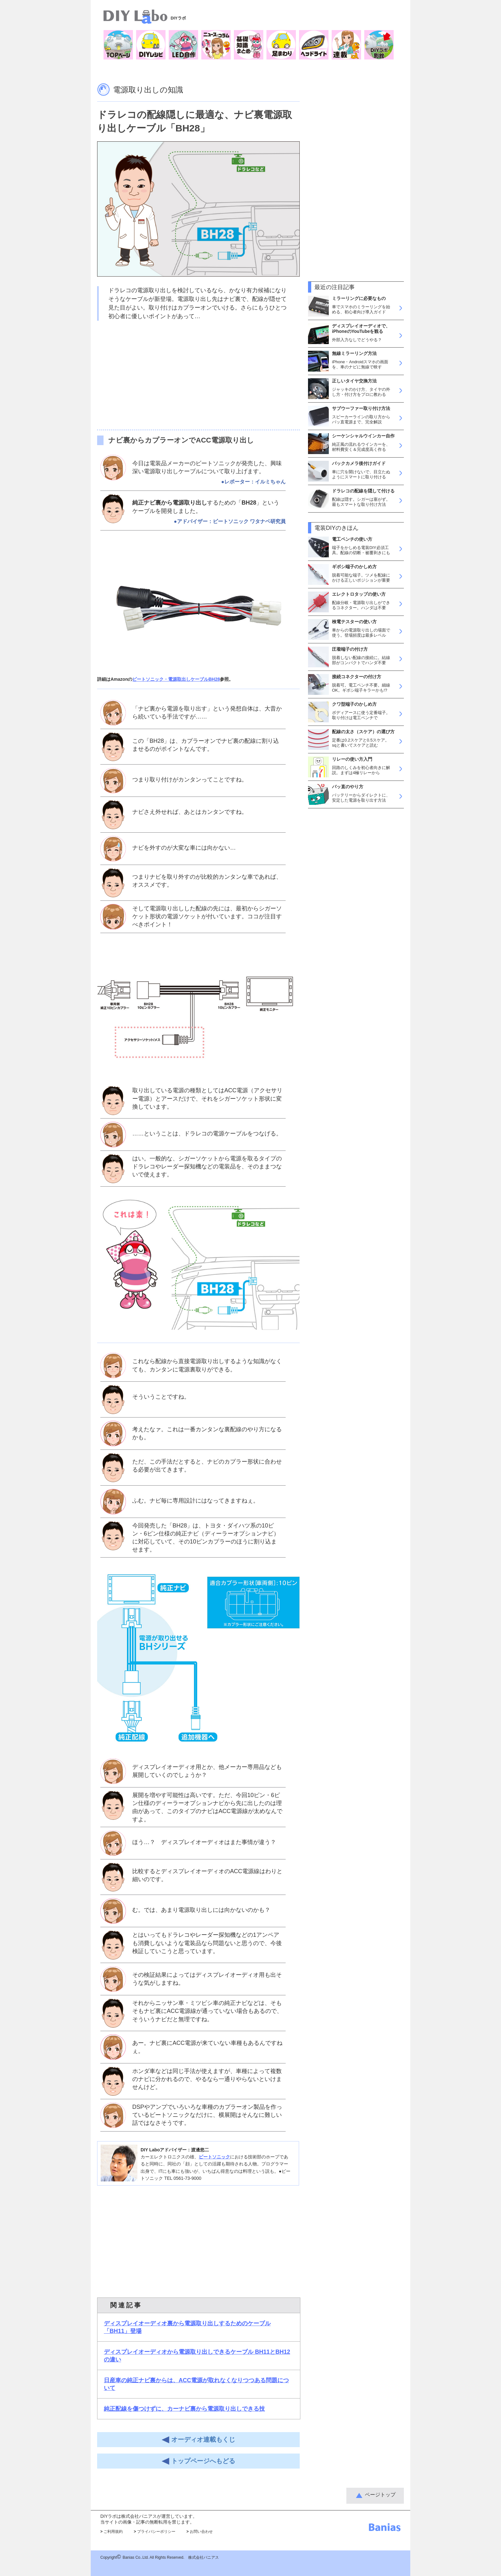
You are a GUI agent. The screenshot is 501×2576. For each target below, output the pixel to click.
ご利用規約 (111, 2531)
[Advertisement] (198, 375)
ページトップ (380, 2494)
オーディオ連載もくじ (198, 2440)
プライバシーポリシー (154, 2531)
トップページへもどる (198, 2461)
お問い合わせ (200, 2531)
